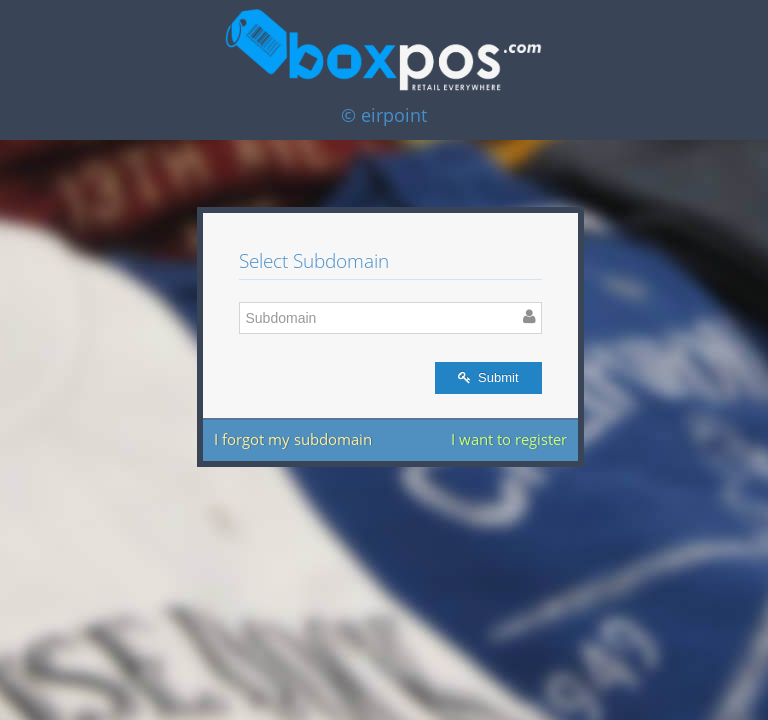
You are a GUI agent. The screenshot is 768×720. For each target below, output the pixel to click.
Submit (488, 377)
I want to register (509, 439)
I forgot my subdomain (293, 439)
